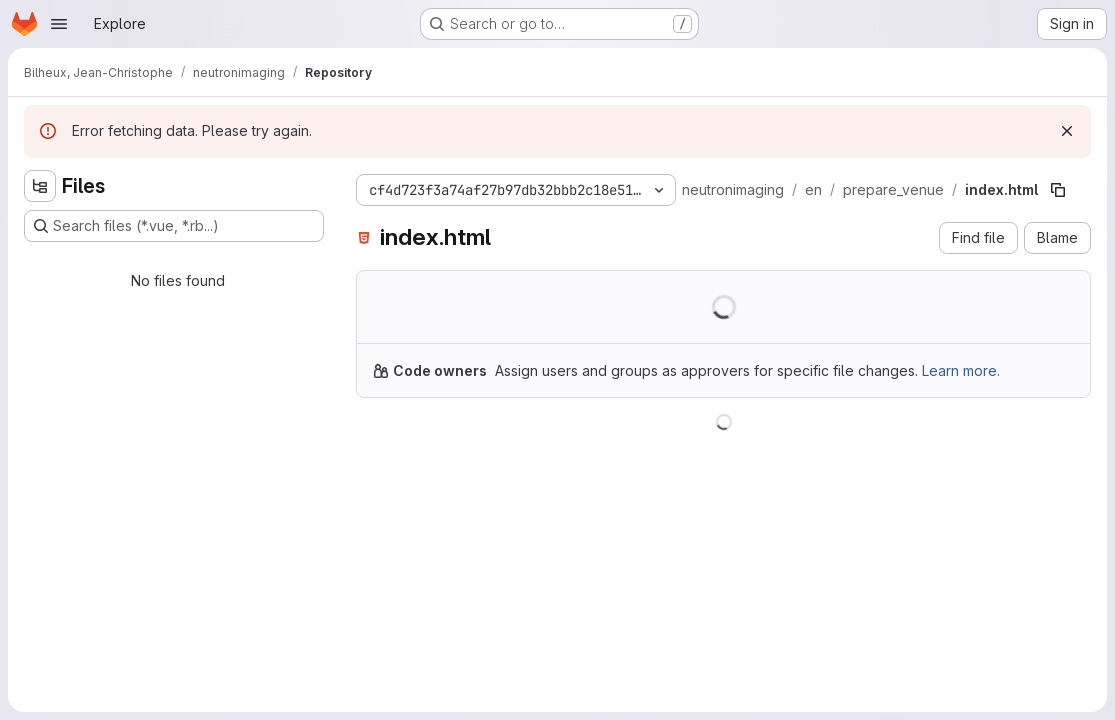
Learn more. (961, 370)
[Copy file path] (1058, 190)
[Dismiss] (1067, 131)
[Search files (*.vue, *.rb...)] (174, 226)
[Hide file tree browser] (40, 186)
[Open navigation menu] (59, 24)
